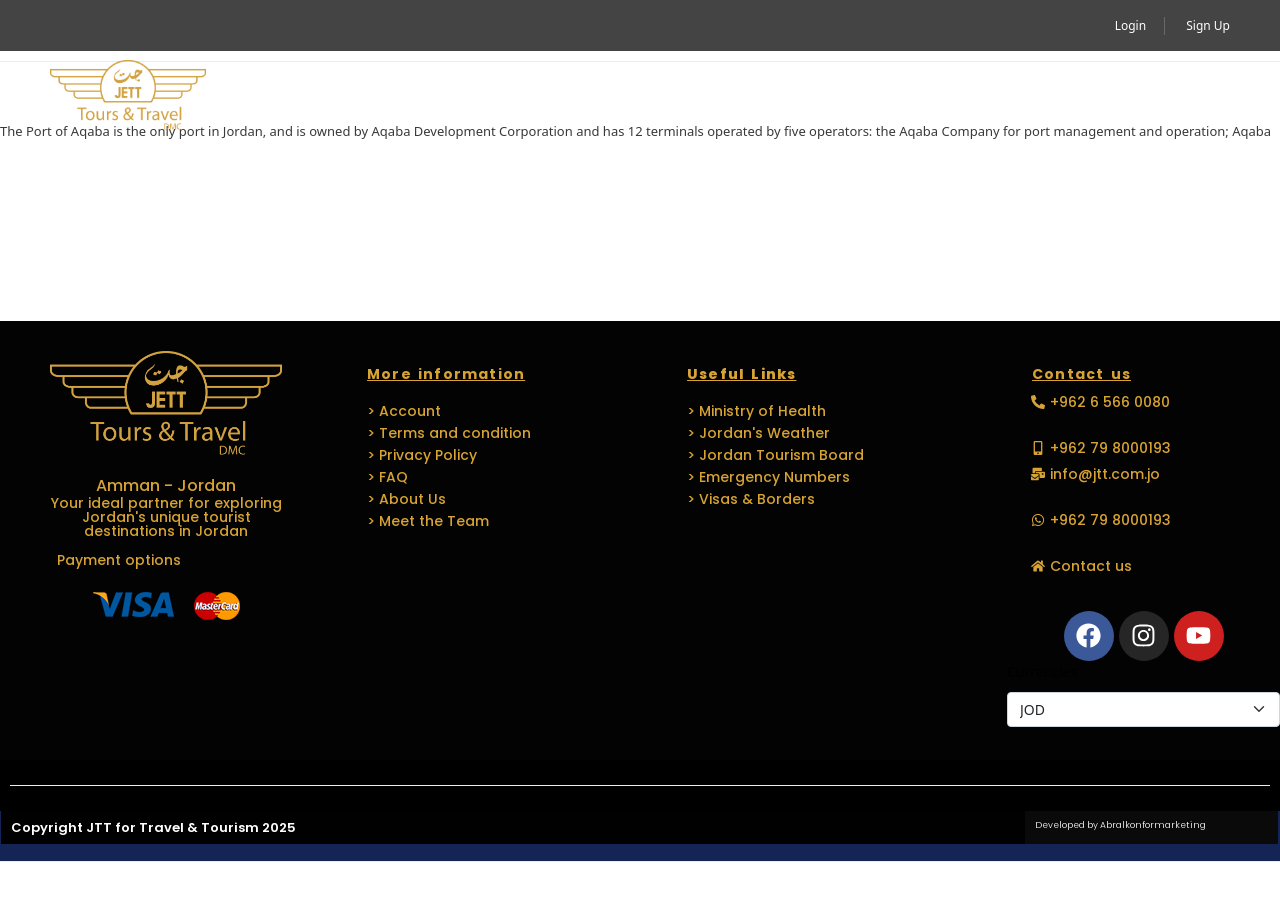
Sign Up (1208, 25)
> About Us (406, 499)
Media (938, 96)
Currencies (1042, 671)
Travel (506, 96)
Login (1130, 25)
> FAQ (387, 477)
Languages (819, 96)
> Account (404, 411)
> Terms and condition (449, 433)
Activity (387, 96)
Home (282, 96)
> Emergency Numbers (768, 477)
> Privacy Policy (422, 455)
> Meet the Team (428, 521)
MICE (602, 96)
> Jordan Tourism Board (775, 455)
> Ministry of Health (756, 411)
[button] (1202, 97)
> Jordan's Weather (758, 433)
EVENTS (688, 96)
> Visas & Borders (751, 499)
